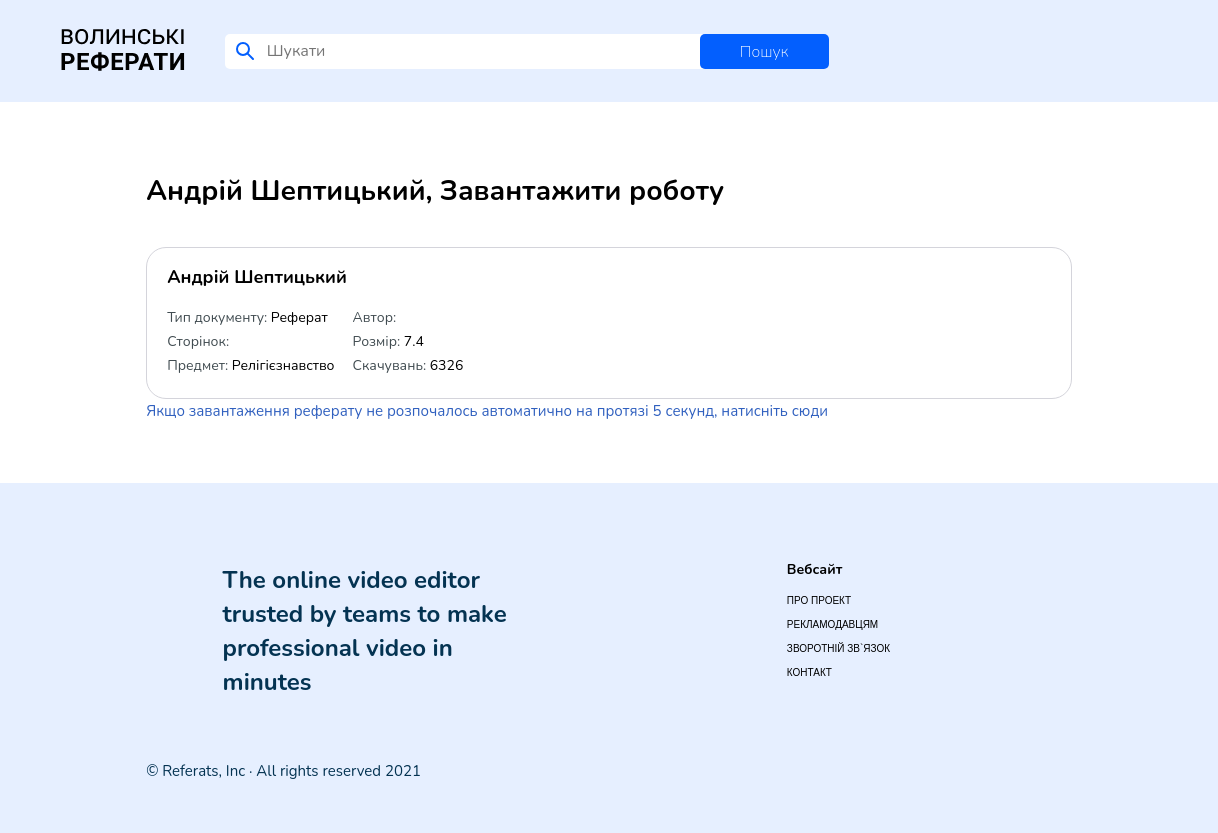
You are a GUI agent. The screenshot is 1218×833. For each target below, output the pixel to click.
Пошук (764, 52)
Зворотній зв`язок (838, 648)
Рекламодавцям (832, 624)
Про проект (819, 600)
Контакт (809, 672)
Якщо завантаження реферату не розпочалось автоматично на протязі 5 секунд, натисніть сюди (487, 411)
